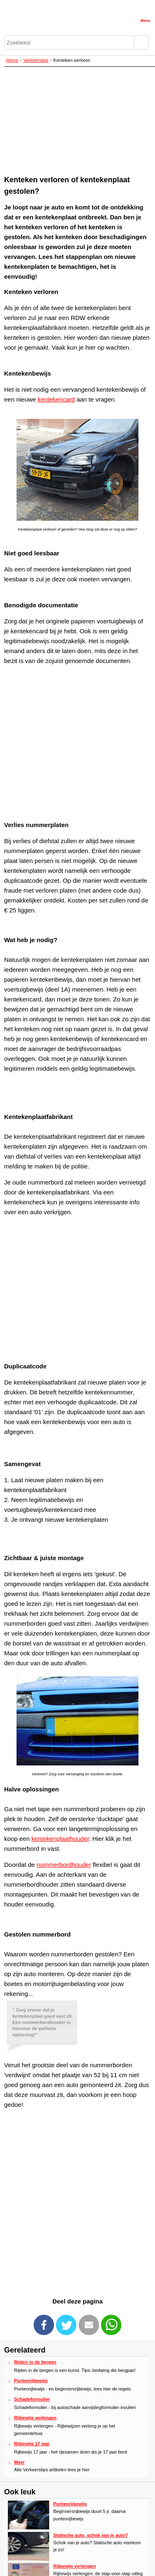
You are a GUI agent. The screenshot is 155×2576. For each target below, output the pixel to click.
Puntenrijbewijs (31, 2380)
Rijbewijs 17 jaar (32, 2443)
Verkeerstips (35, 60)
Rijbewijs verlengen (35, 2417)
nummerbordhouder (63, 1864)
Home (12, 60)
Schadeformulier (32, 2399)
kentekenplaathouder (60, 1838)
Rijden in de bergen (35, 2362)
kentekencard (56, 399)
